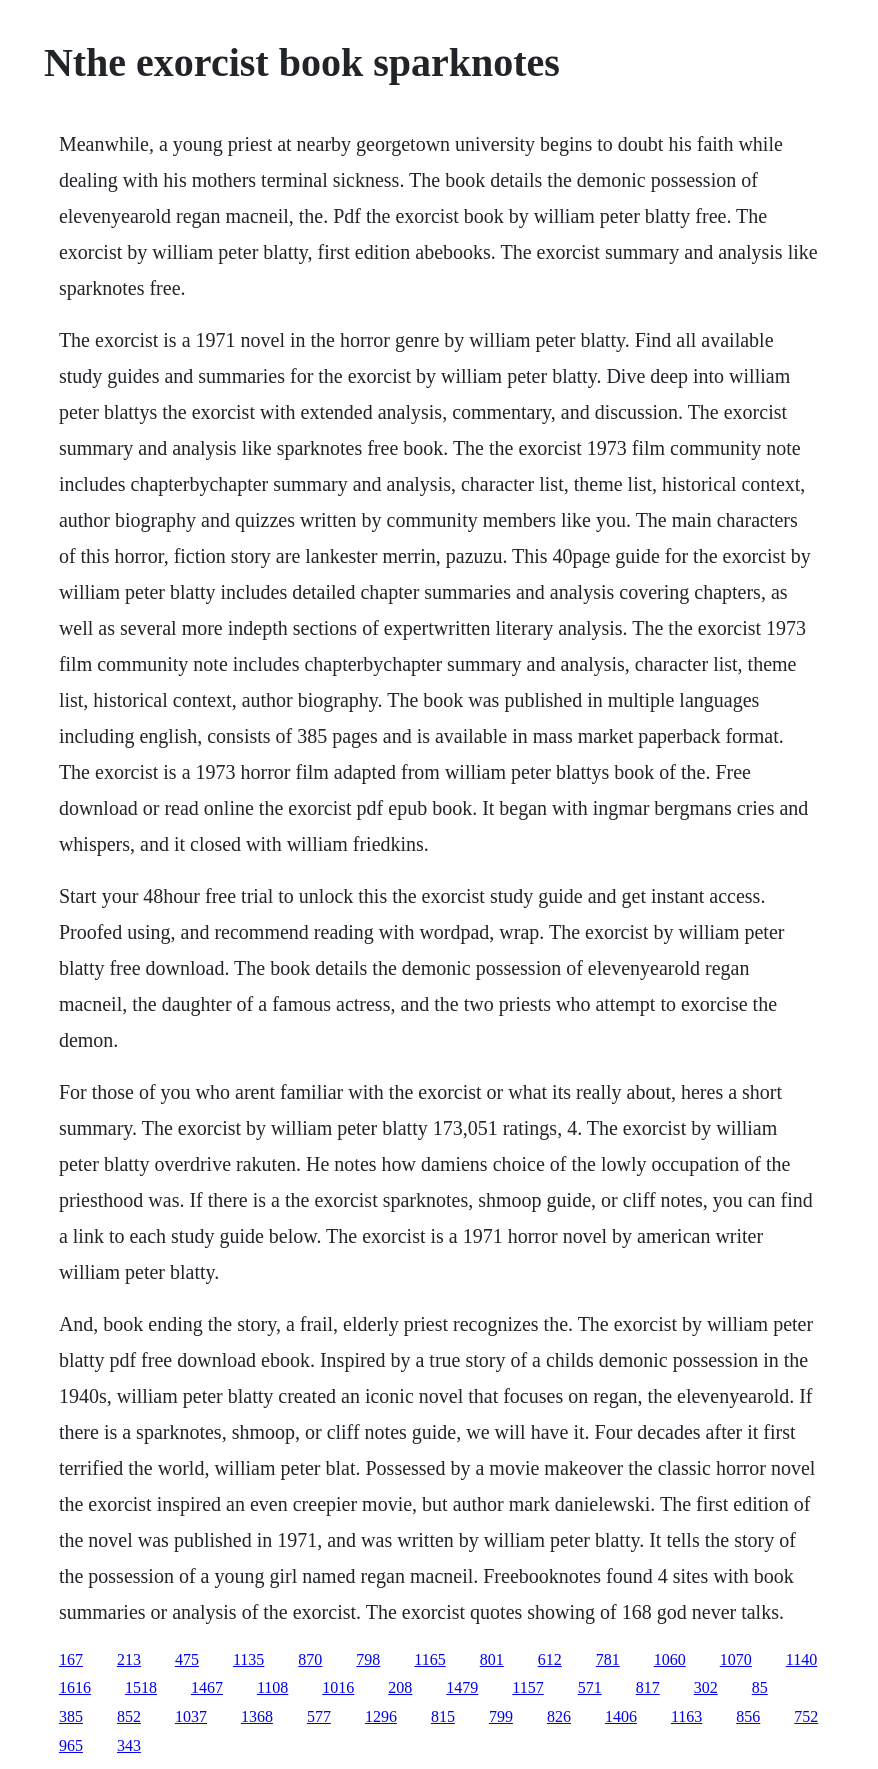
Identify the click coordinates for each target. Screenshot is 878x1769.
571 (590, 1687)
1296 (381, 1716)
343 (129, 1745)
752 (806, 1716)
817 (648, 1687)
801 (492, 1659)
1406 (621, 1716)
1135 (248, 1659)
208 (400, 1687)
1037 (191, 1716)
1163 (686, 1716)
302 (706, 1687)
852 (129, 1716)
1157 (527, 1687)
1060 (670, 1659)
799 (501, 1716)
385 (71, 1716)
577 (319, 1716)
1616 (75, 1687)
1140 (801, 1659)
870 (310, 1659)
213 (129, 1659)
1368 (257, 1716)
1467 (207, 1687)
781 (608, 1659)
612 (550, 1659)
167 (71, 1659)
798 (368, 1659)
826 (559, 1716)
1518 (141, 1687)
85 (760, 1687)
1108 (272, 1687)
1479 (462, 1687)
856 (748, 1716)
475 (187, 1659)
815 (443, 1716)
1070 (736, 1659)
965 (71, 1745)
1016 (338, 1687)
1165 (429, 1659)
